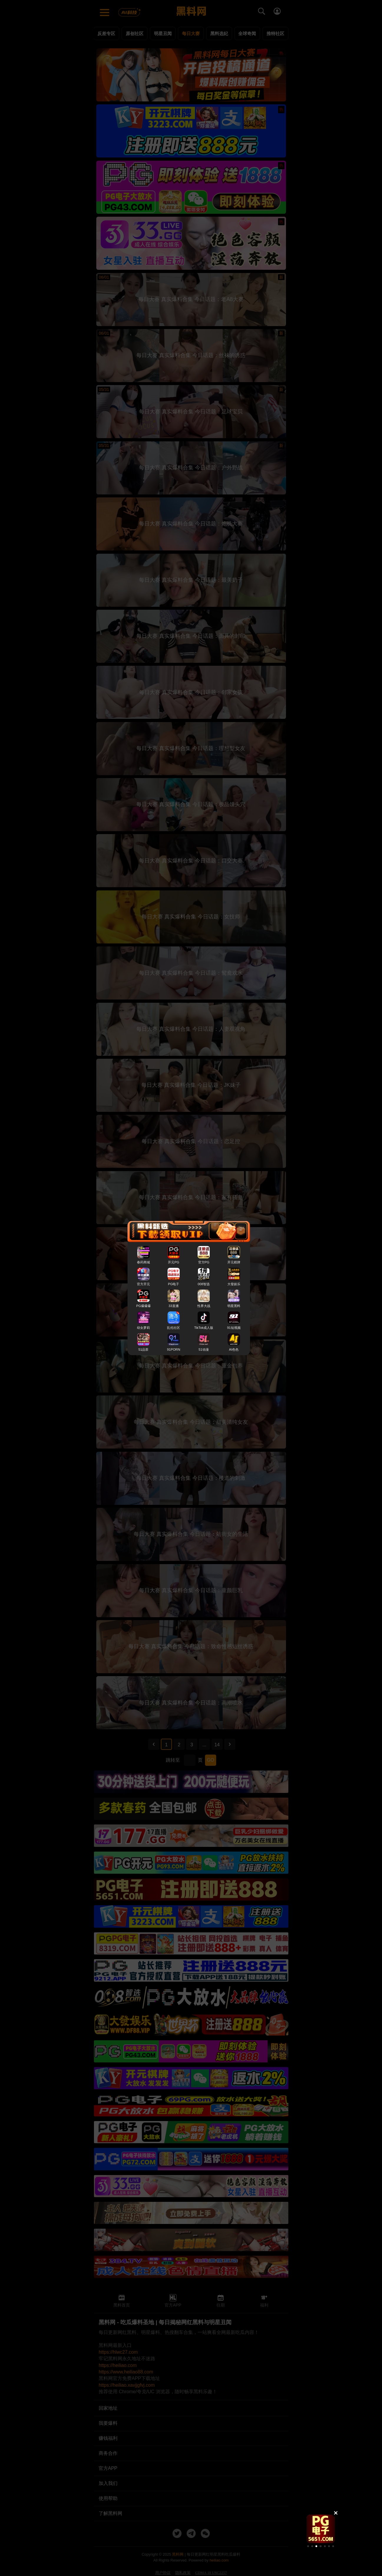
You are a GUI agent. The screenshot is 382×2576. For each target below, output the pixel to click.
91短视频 (233, 1327)
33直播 (173, 1305)
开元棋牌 (233, 1262)
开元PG (173, 1262)
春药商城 (143, 1262)
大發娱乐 (233, 1283)
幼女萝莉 (143, 1327)
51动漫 (204, 1349)
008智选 (204, 1283)
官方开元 (143, 1283)
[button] (308, 2546)
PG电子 (173, 1283)
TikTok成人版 (203, 1327)
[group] (321, 2529)
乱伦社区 (173, 1327)
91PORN (173, 1349)
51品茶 (143, 1349)
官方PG (203, 1262)
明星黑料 (233, 1305)
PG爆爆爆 (143, 1305)
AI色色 (234, 1349)
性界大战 (203, 1305)
